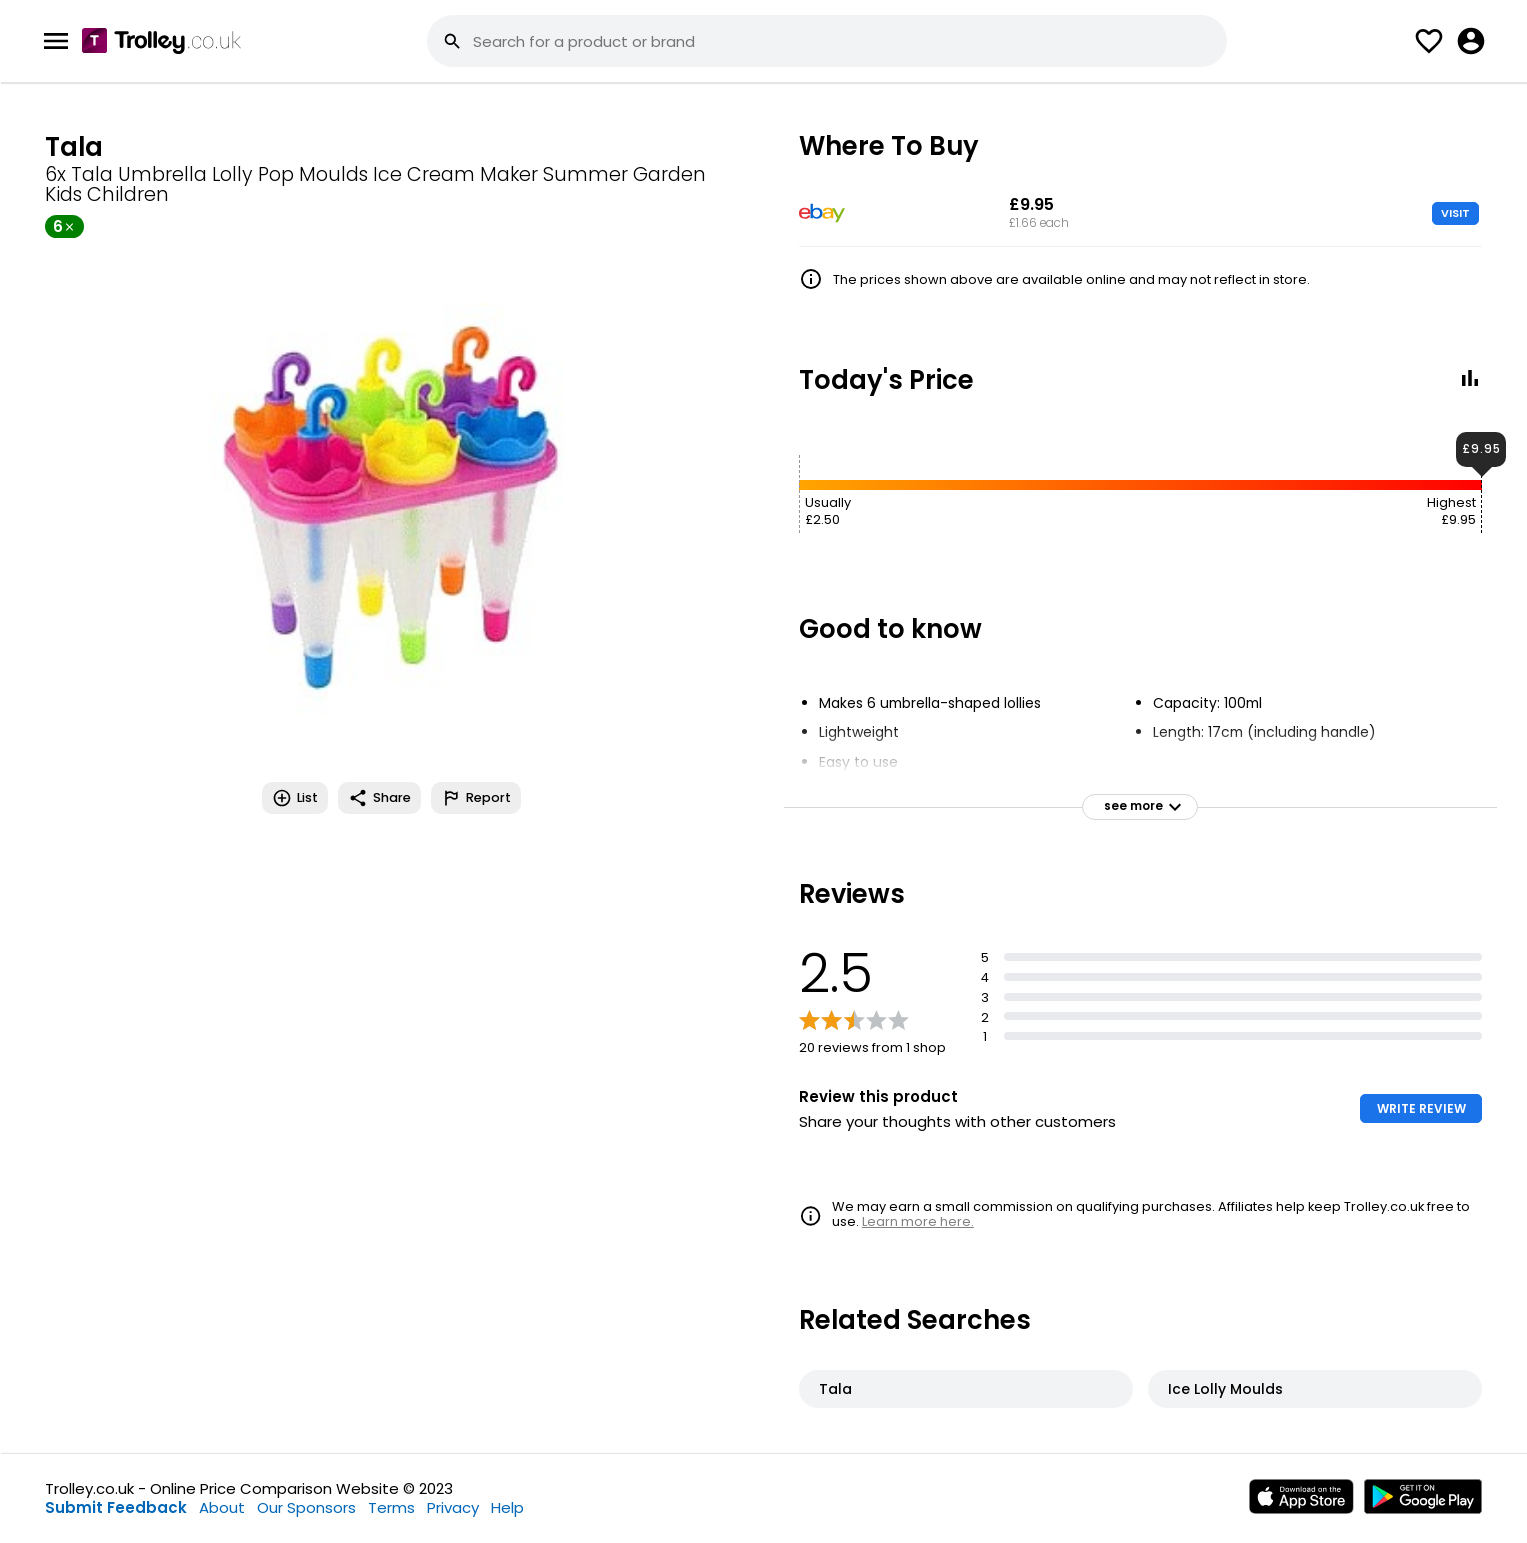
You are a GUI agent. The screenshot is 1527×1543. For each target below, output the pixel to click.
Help (507, 1507)
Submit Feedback (116, 1507)
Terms (391, 1507)
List (295, 798)
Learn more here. (918, 1221)
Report (476, 798)
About (222, 1507)
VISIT (1455, 213)
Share (379, 798)
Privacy (453, 1507)
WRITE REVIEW (1421, 1108)
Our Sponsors (306, 1507)
